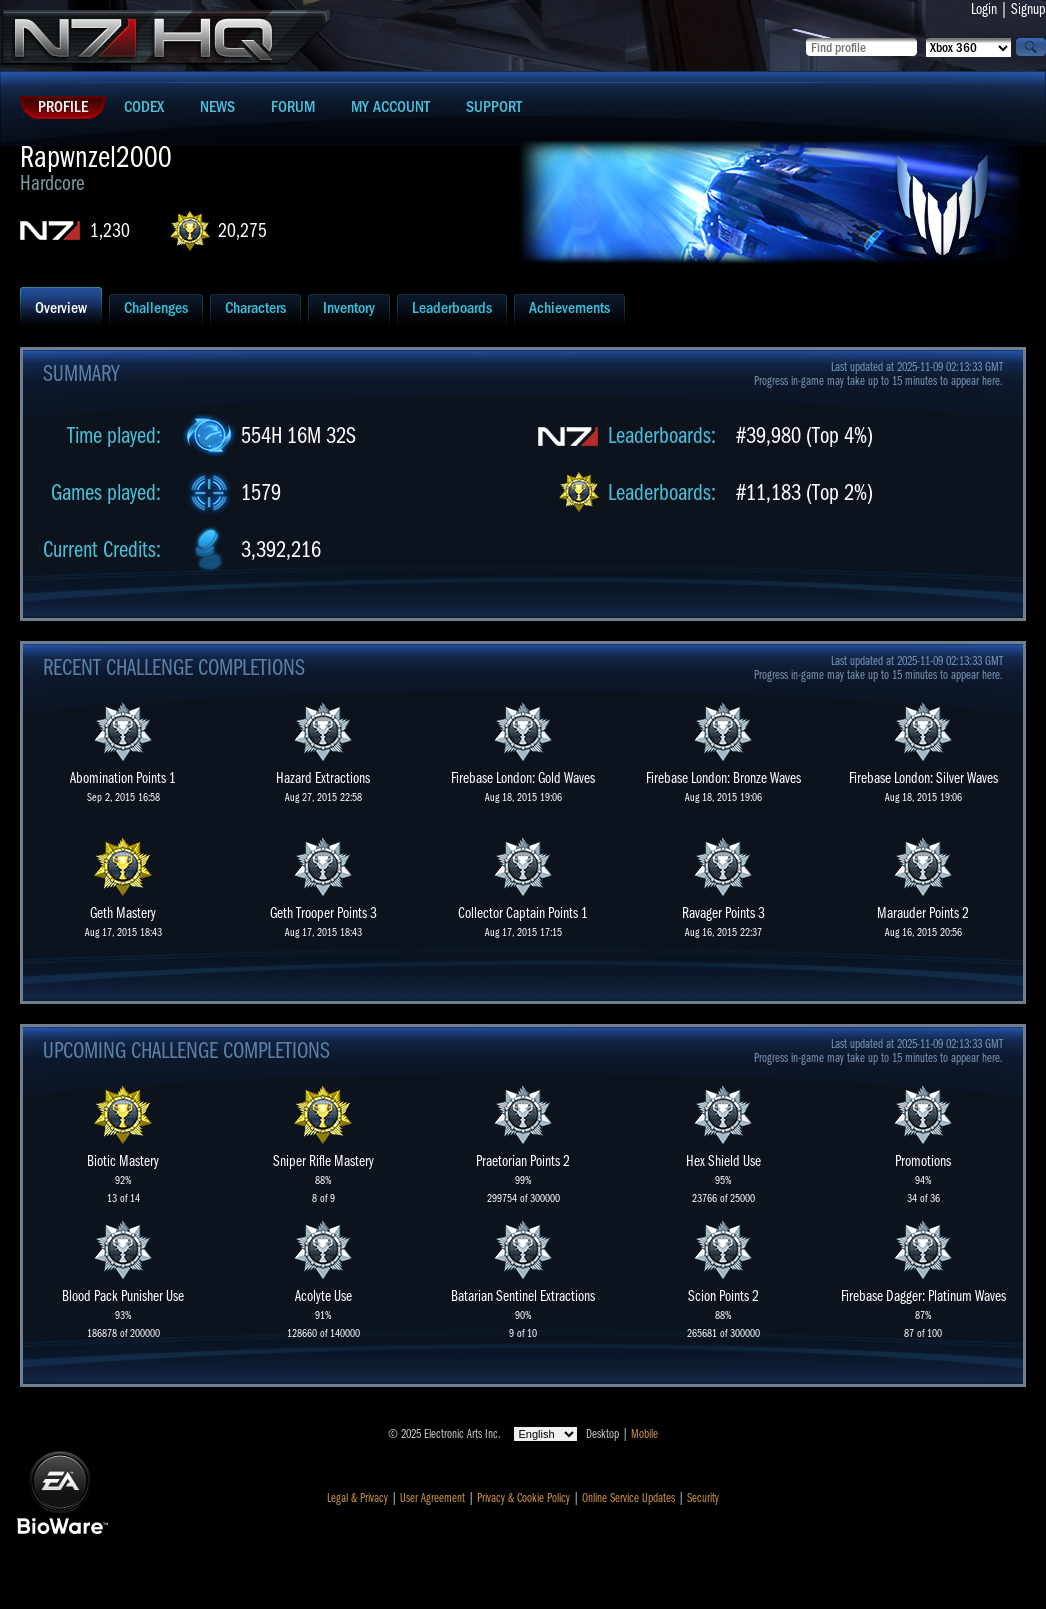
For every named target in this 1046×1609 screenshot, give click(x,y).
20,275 (242, 230)
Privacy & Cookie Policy (523, 1498)
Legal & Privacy (357, 1498)
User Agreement (432, 1498)
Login (984, 9)
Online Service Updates (628, 1498)
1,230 (110, 230)
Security (703, 1498)
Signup (1028, 9)
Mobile (644, 1434)
